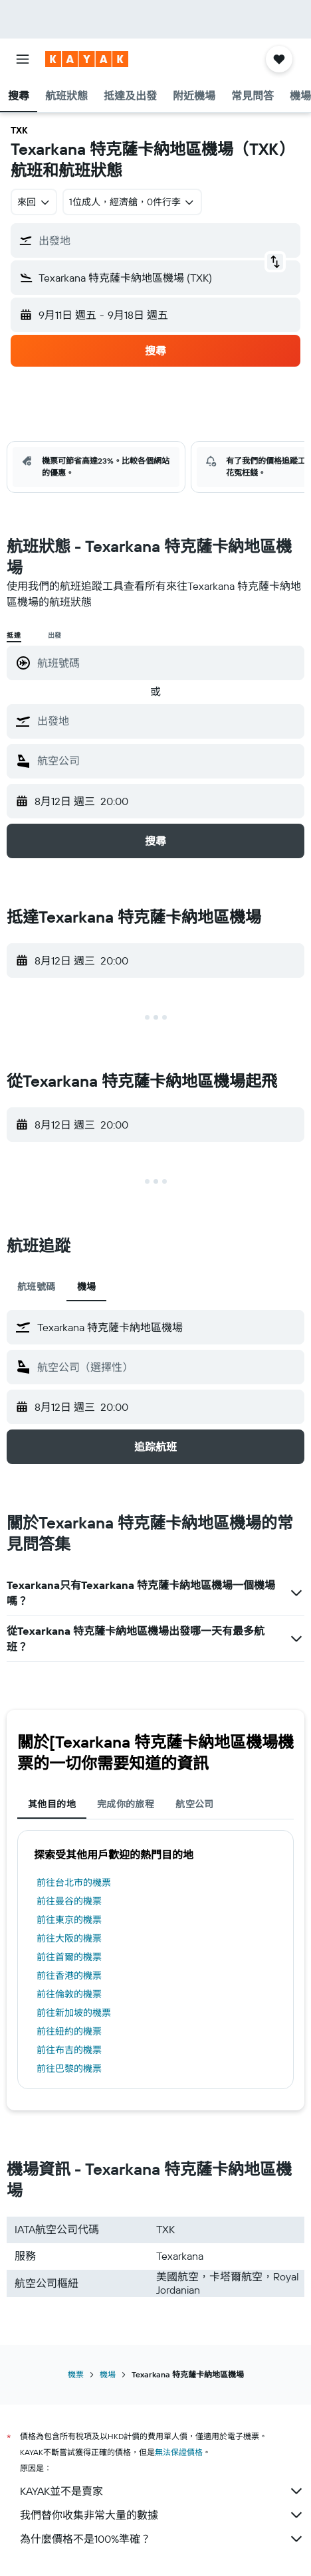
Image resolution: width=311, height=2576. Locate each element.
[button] (22, 59)
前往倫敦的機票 (69, 1994)
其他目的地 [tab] (52, 1804)
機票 (76, 2374)
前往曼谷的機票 (69, 1901)
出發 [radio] (55, 635)
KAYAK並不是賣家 (162, 2491)
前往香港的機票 (69, 1975)
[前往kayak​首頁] (86, 59)
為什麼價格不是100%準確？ (162, 2539)
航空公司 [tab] (194, 1804)
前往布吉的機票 (69, 2050)
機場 (108, 2374)
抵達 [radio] (14, 635)
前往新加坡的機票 (74, 2013)
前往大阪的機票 (69, 1938)
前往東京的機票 (69, 1920)
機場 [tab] (86, 1287)
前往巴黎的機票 (69, 2068)
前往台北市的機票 (74, 1882)
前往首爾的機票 (69, 1957)
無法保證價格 (179, 2452)
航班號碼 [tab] (36, 1287)
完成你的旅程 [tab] (125, 1804)
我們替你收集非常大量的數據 (162, 2515)
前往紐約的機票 (69, 2031)
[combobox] (34, 202)
